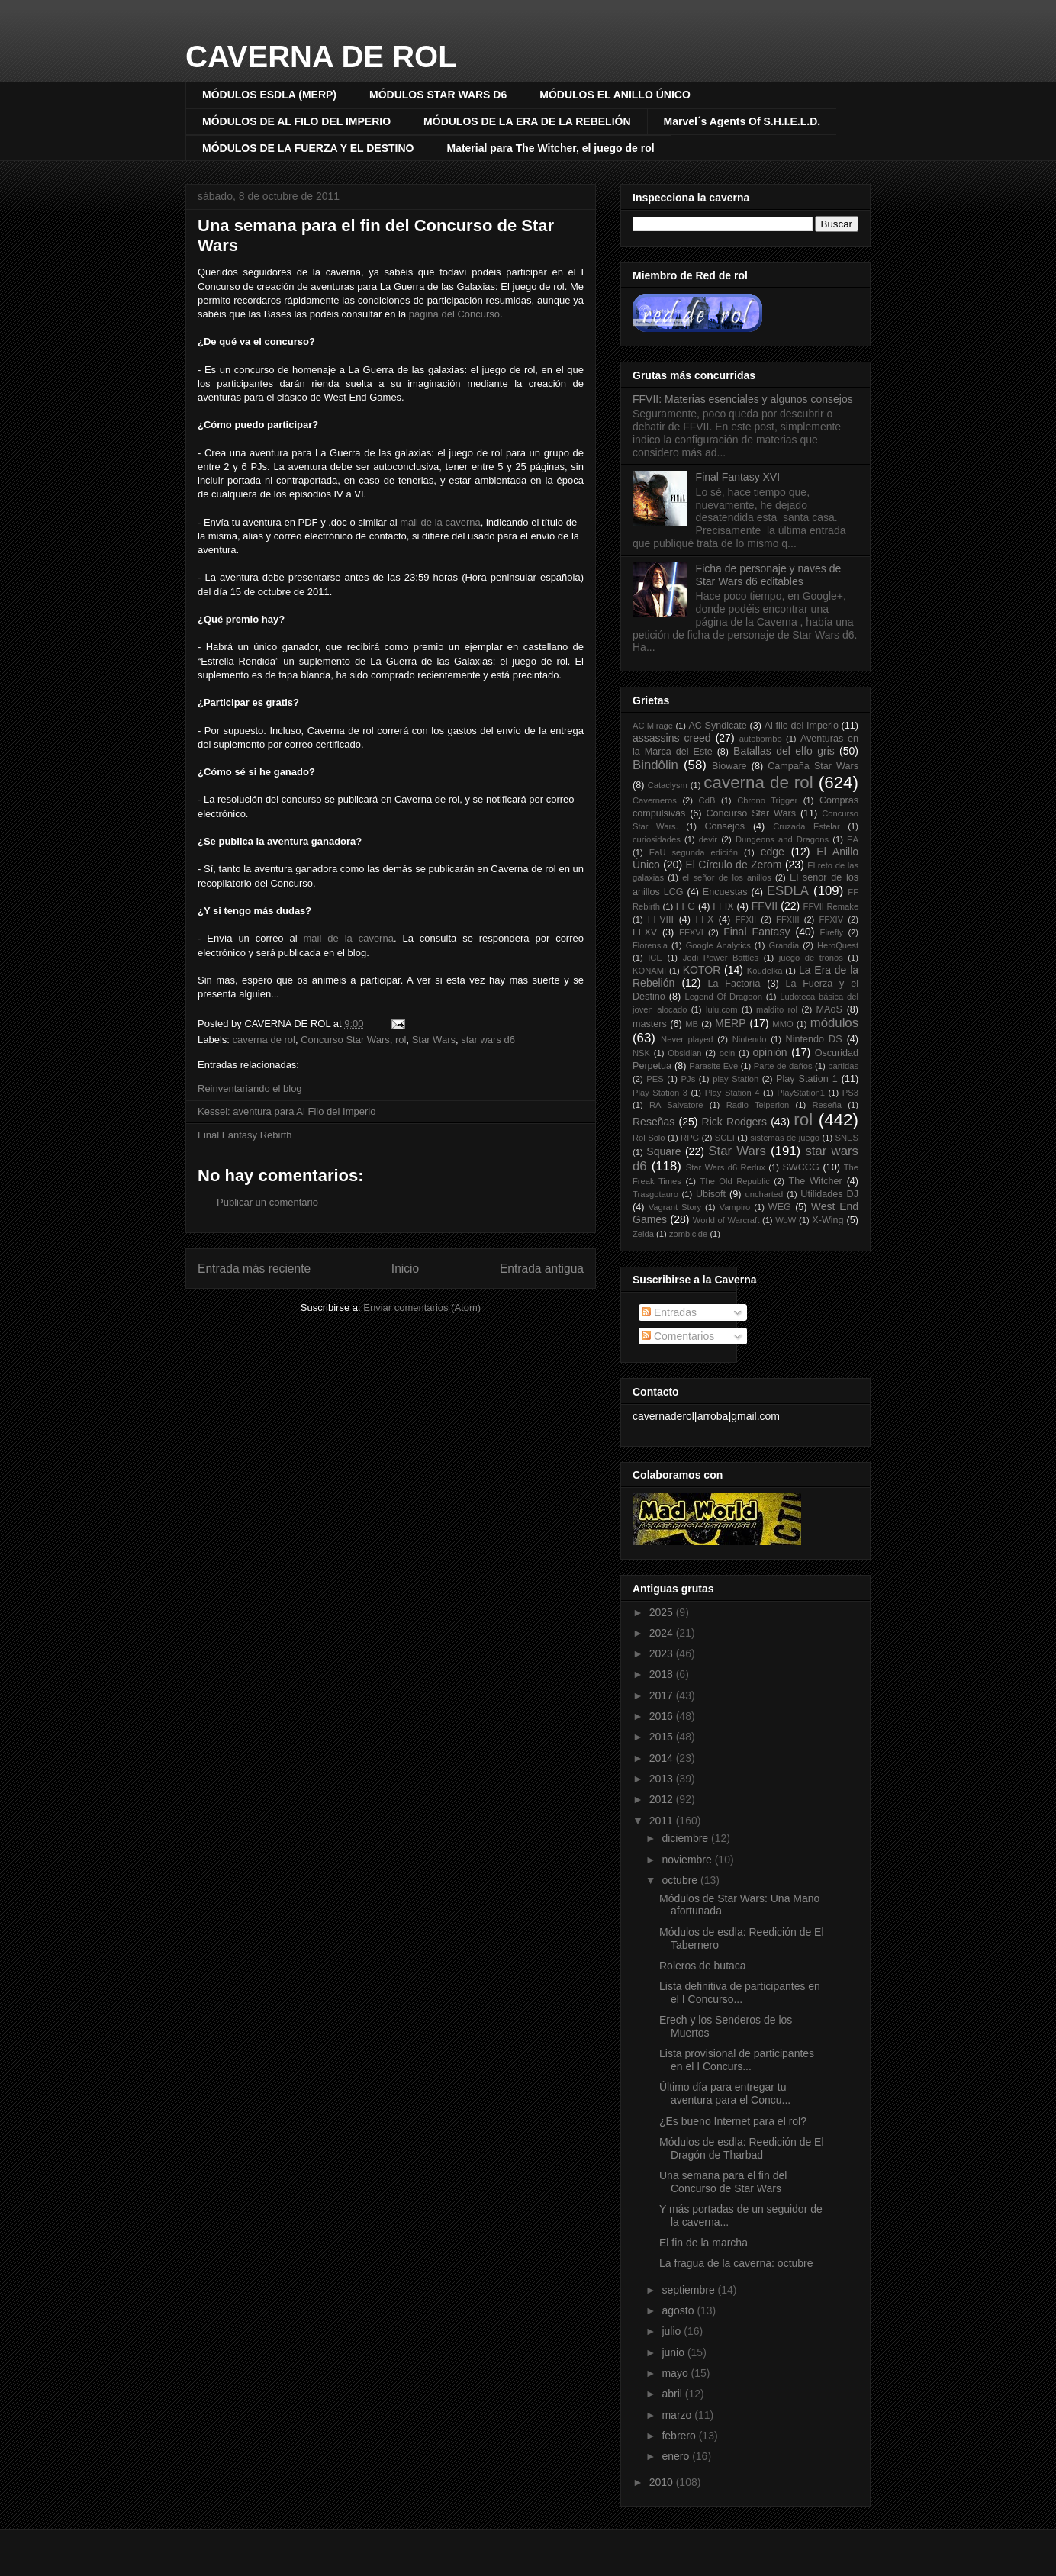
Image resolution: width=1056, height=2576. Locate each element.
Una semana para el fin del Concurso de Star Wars (723, 2181)
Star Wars (434, 1039)
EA (852, 839)
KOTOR (702, 970)
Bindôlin (655, 765)
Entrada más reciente (254, 1268)
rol (400, 1039)
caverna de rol (264, 1039)
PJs (688, 1079)
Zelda (643, 1233)
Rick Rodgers (734, 1122)
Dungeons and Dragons (782, 839)
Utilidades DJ (829, 1194)
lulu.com (722, 1009)
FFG (685, 906)
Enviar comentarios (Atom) (422, 1307)
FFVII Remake (831, 906)
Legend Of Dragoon (723, 996)
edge (772, 851)
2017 (662, 1695)
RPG (690, 1137)
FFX (705, 919)
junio (674, 2352)
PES (654, 1079)
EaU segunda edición (693, 852)
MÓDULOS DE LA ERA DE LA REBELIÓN (526, 121)
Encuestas (725, 892)
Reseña (827, 1104)
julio (673, 2331)
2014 (662, 1758)
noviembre (688, 1859)
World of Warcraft (726, 1220)
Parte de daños (783, 1066)
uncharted (764, 1194)
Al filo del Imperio (802, 725)
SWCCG (800, 1167)
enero (677, 2456)
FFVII (765, 906)
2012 (662, 1799)
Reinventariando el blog (250, 1088)
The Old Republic (735, 1181)
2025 (662, 1612)
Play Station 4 (732, 1092)
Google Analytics (718, 945)
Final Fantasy (756, 932)
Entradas (669, 1312)
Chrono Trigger (767, 800)
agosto (679, 2310)
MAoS (829, 1009)
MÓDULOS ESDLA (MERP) (269, 95)
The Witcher (815, 1181)
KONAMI (649, 970)
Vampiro (735, 1207)
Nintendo (749, 1039)
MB (691, 1024)
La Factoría (733, 983)
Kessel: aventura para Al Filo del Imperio (286, 1111)
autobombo (760, 738)
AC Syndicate (717, 725)
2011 (662, 1820)
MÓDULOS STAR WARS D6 (438, 95)
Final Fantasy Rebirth (245, 1135)
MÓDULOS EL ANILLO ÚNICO (615, 95)
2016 (662, 1716)
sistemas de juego (784, 1137)
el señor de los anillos (726, 877)
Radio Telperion (758, 1104)
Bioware (729, 766)
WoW (785, 1220)
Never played (687, 1039)
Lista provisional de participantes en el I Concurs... (736, 2059)
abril (673, 2394)
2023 (662, 1653)
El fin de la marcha (703, 2242)
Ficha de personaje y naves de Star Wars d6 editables (769, 575)
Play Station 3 (660, 1092)
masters (650, 1024)
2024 (662, 1633)
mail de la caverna (349, 938)
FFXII (746, 919)
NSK (641, 1053)
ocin (728, 1053)
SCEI (725, 1137)
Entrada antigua (542, 1268)
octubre (681, 1880)
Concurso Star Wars (345, 1039)
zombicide (688, 1233)
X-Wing (827, 1220)
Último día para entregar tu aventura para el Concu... (724, 2093)
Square (663, 1151)
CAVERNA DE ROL (321, 56)
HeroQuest (837, 945)
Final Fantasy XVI (738, 477)
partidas (843, 1066)
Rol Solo (649, 1137)
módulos (834, 1023)
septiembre (689, 2290)
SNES (846, 1137)
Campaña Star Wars (813, 766)
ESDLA (788, 891)
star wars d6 (488, 1039)
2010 (662, 2482)
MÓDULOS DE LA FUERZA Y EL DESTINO (308, 148)
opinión (769, 1052)
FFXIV (831, 919)
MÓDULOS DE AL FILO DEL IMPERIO (296, 121)
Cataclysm (667, 785)
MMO (782, 1024)
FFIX (723, 906)
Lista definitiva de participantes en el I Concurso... (739, 1992)
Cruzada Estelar (806, 826)
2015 (662, 1737)
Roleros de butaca (702, 1965)
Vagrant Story (675, 1207)
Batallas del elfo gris (784, 751)
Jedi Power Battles (720, 957)
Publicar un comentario (267, 1202)
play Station (735, 1079)
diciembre (686, 1838)
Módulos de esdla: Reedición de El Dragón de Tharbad (741, 2148)
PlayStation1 (801, 1092)
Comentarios (678, 1336)
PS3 (850, 1092)
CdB (707, 800)
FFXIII (787, 919)
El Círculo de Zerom (734, 864)
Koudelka (765, 970)
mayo (676, 2373)
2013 (662, 1779)
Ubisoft (711, 1194)
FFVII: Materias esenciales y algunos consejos (743, 399)
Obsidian (684, 1053)
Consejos (725, 826)
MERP (730, 1023)
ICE (655, 957)
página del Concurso (454, 314)
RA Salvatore (676, 1104)
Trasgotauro (655, 1194)
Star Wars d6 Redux (725, 1167)
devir (708, 839)
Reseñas (653, 1122)
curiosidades (657, 839)
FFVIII (661, 919)
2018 (662, 1674)
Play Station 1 (807, 1079)
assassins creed (672, 738)
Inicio (405, 1268)
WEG (779, 1207)
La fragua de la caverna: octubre (736, 2263)
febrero (680, 2435)
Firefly (831, 932)
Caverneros (655, 800)
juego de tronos (811, 957)
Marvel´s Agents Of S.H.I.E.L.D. (742, 121)
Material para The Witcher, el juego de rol (550, 148)
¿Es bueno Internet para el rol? (732, 2121)
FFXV (645, 932)
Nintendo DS (814, 1039)
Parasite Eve (713, 1066)
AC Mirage (653, 725)
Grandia (783, 945)
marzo (678, 2415)
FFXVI (691, 932)
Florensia (650, 945)
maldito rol (776, 1009)
